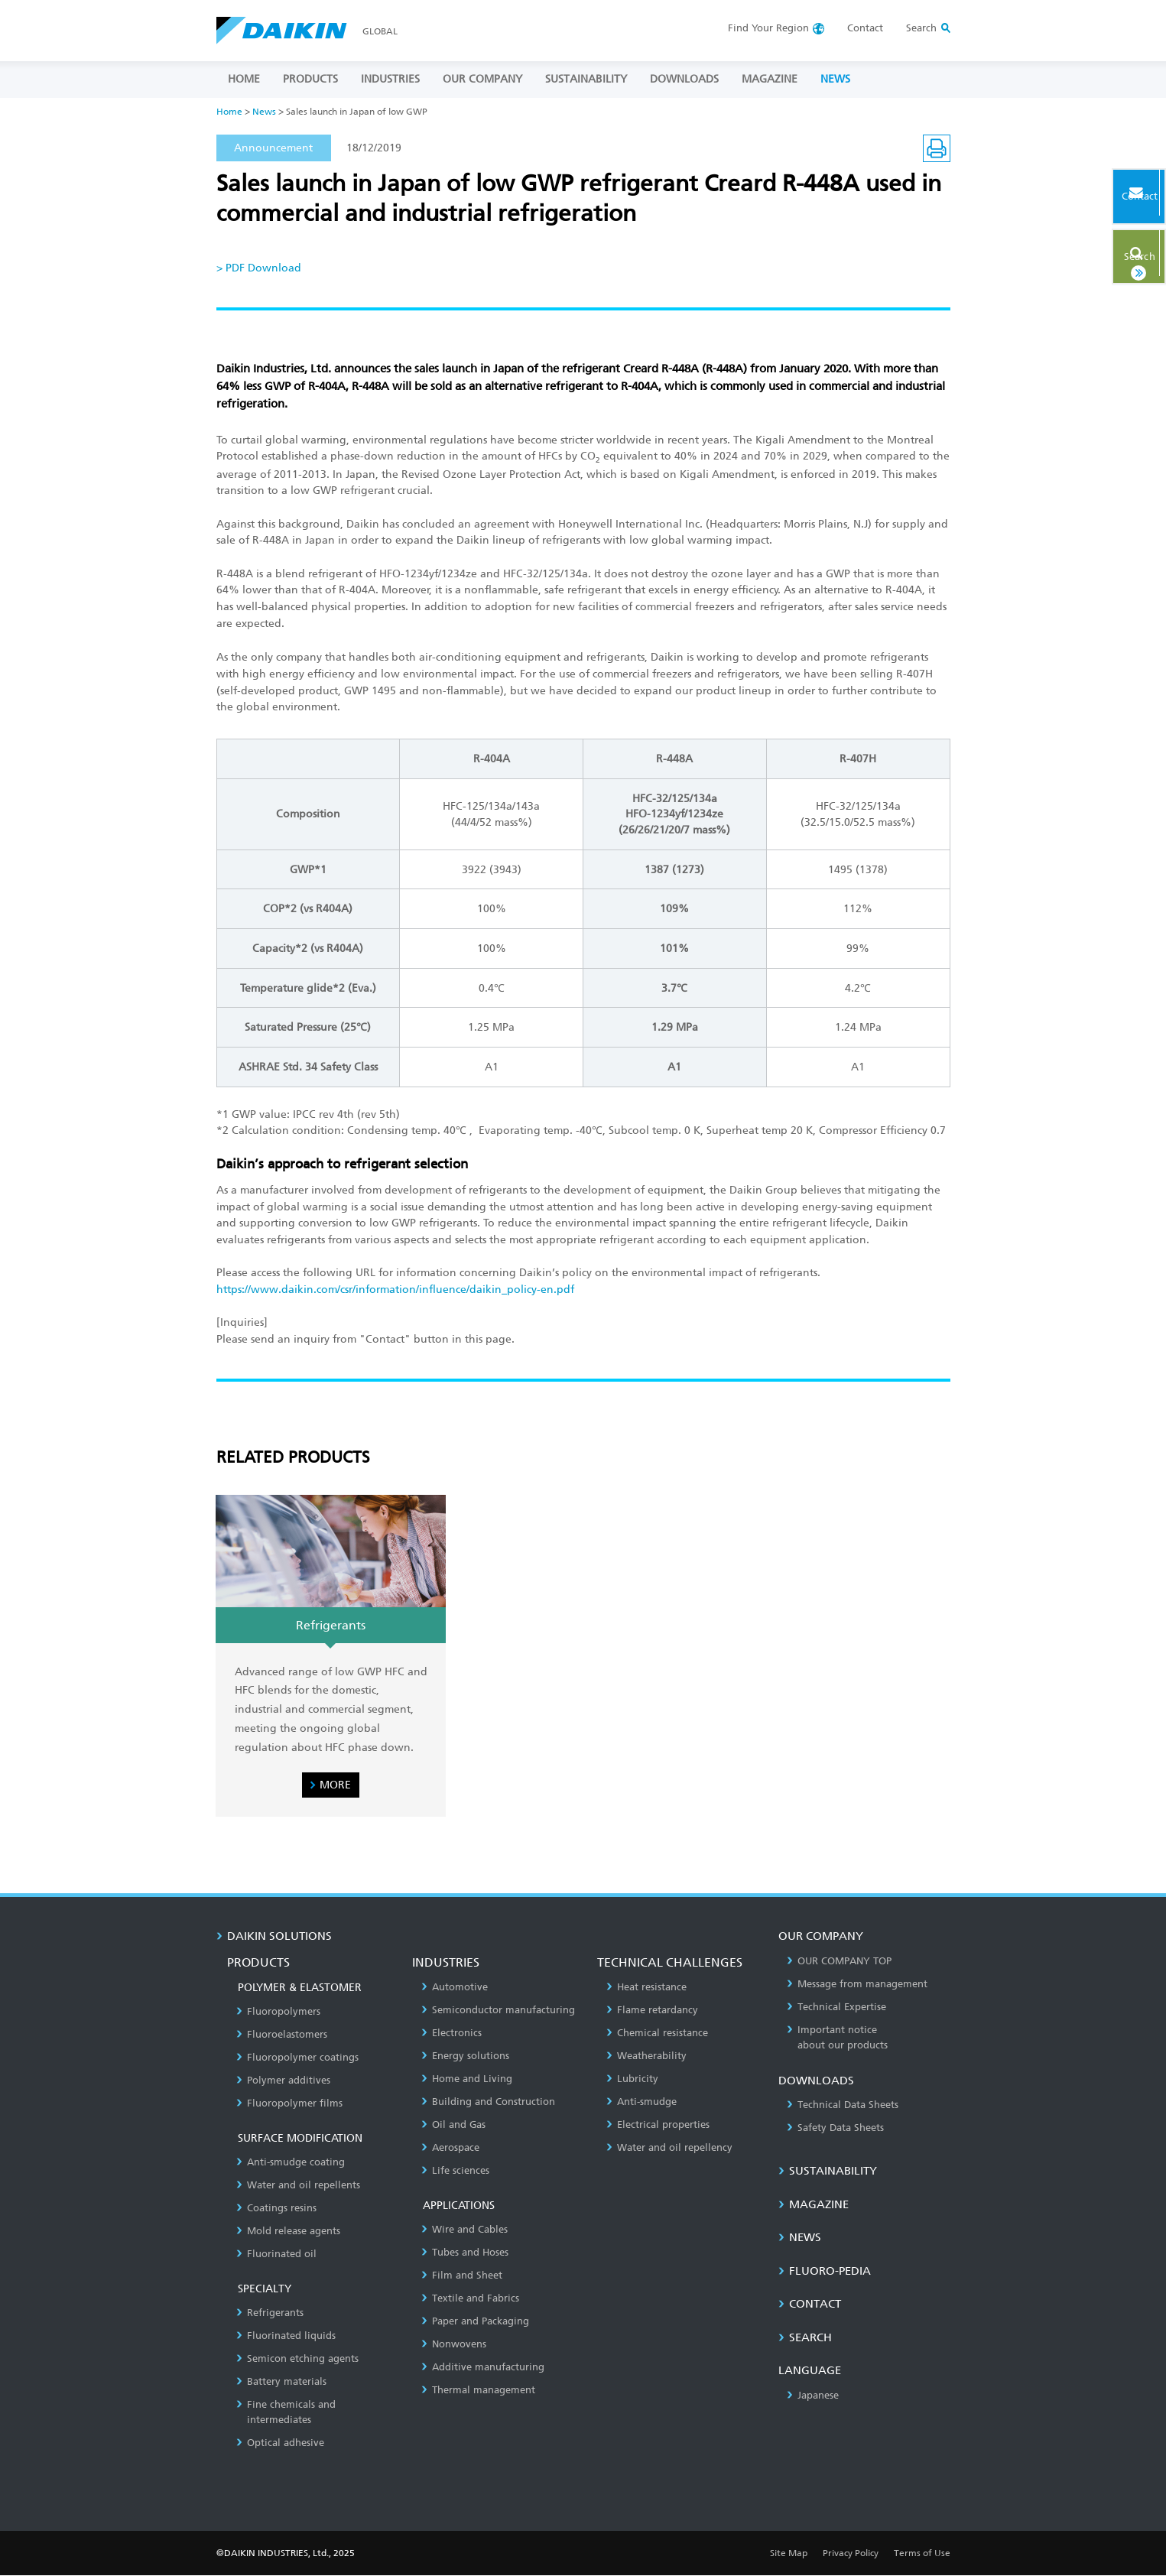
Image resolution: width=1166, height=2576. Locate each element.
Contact (865, 28)
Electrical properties (658, 2124)
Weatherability (646, 2055)
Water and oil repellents (298, 2185)
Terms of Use (922, 2553)
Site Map (788, 2553)
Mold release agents (288, 2231)
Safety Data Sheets (835, 2127)
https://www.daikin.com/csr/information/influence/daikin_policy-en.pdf (395, 1289)
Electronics (451, 2032)
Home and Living (466, 2078)
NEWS (835, 79)
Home (229, 111)
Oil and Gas (453, 2124)
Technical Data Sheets (842, 2104)
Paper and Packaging (475, 2321)
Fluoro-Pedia (824, 2271)
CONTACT (809, 2304)
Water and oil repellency (669, 2147)
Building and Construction (488, 2101)
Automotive (454, 1987)
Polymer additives (283, 2080)
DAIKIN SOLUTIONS (274, 1936)
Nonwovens (453, 2344)
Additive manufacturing (482, 2367)
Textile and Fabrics (470, 2298)
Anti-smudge (641, 2101)
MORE (335, 1785)
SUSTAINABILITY (586, 79)
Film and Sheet (461, 2275)
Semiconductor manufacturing (498, 2010)
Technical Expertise (836, 2006)
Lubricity (632, 2078)
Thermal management (478, 2390)
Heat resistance (646, 1987)
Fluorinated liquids (286, 2335)
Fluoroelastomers (281, 2034)
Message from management (857, 1984)
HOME (244, 79)
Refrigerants (270, 2312)
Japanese (813, 2395)
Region (768, 28)
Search (1115, 250)
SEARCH (805, 2337)
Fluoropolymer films (289, 2103)
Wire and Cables (464, 2229)
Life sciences (455, 2170)
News (264, 111)
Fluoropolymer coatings (297, 2057)
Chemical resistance (657, 2032)
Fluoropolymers (278, 2011)
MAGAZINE (769, 79)
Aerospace (450, 2147)
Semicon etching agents (297, 2358)
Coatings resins (276, 2208)
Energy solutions (465, 2055)
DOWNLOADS (684, 79)
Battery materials (281, 2381)
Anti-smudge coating (290, 2162)
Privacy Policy (851, 2553)
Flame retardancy (652, 2010)
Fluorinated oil (276, 2253)
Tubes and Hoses (464, 2252)
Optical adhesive (280, 2442)
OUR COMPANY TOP (839, 1961)
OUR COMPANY (482, 79)
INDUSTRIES (390, 79)
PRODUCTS (310, 79)
